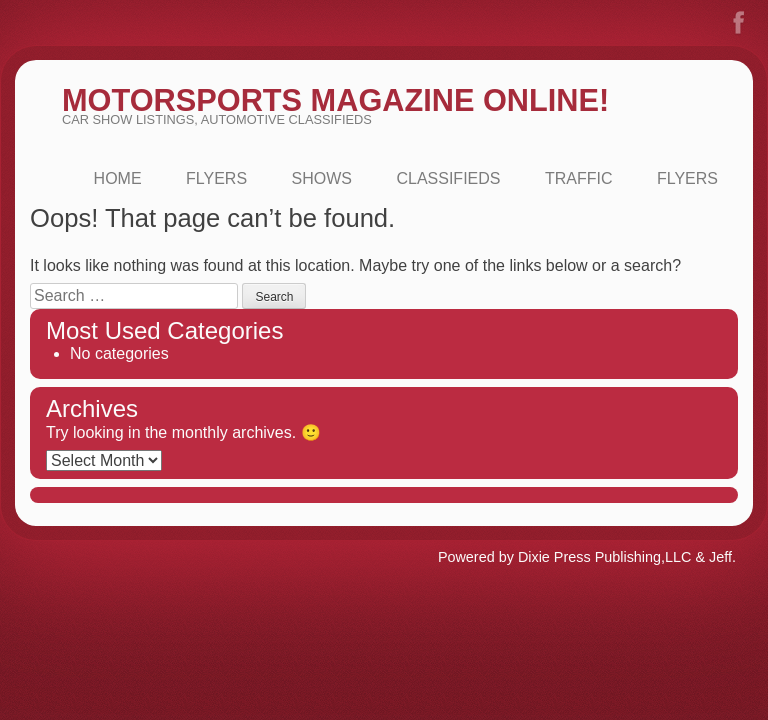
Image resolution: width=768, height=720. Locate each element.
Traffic (579, 178)
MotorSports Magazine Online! (335, 100)
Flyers (216, 178)
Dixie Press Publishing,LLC (605, 557)
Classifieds (448, 178)
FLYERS (687, 178)
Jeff (720, 557)
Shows (322, 178)
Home (118, 178)
